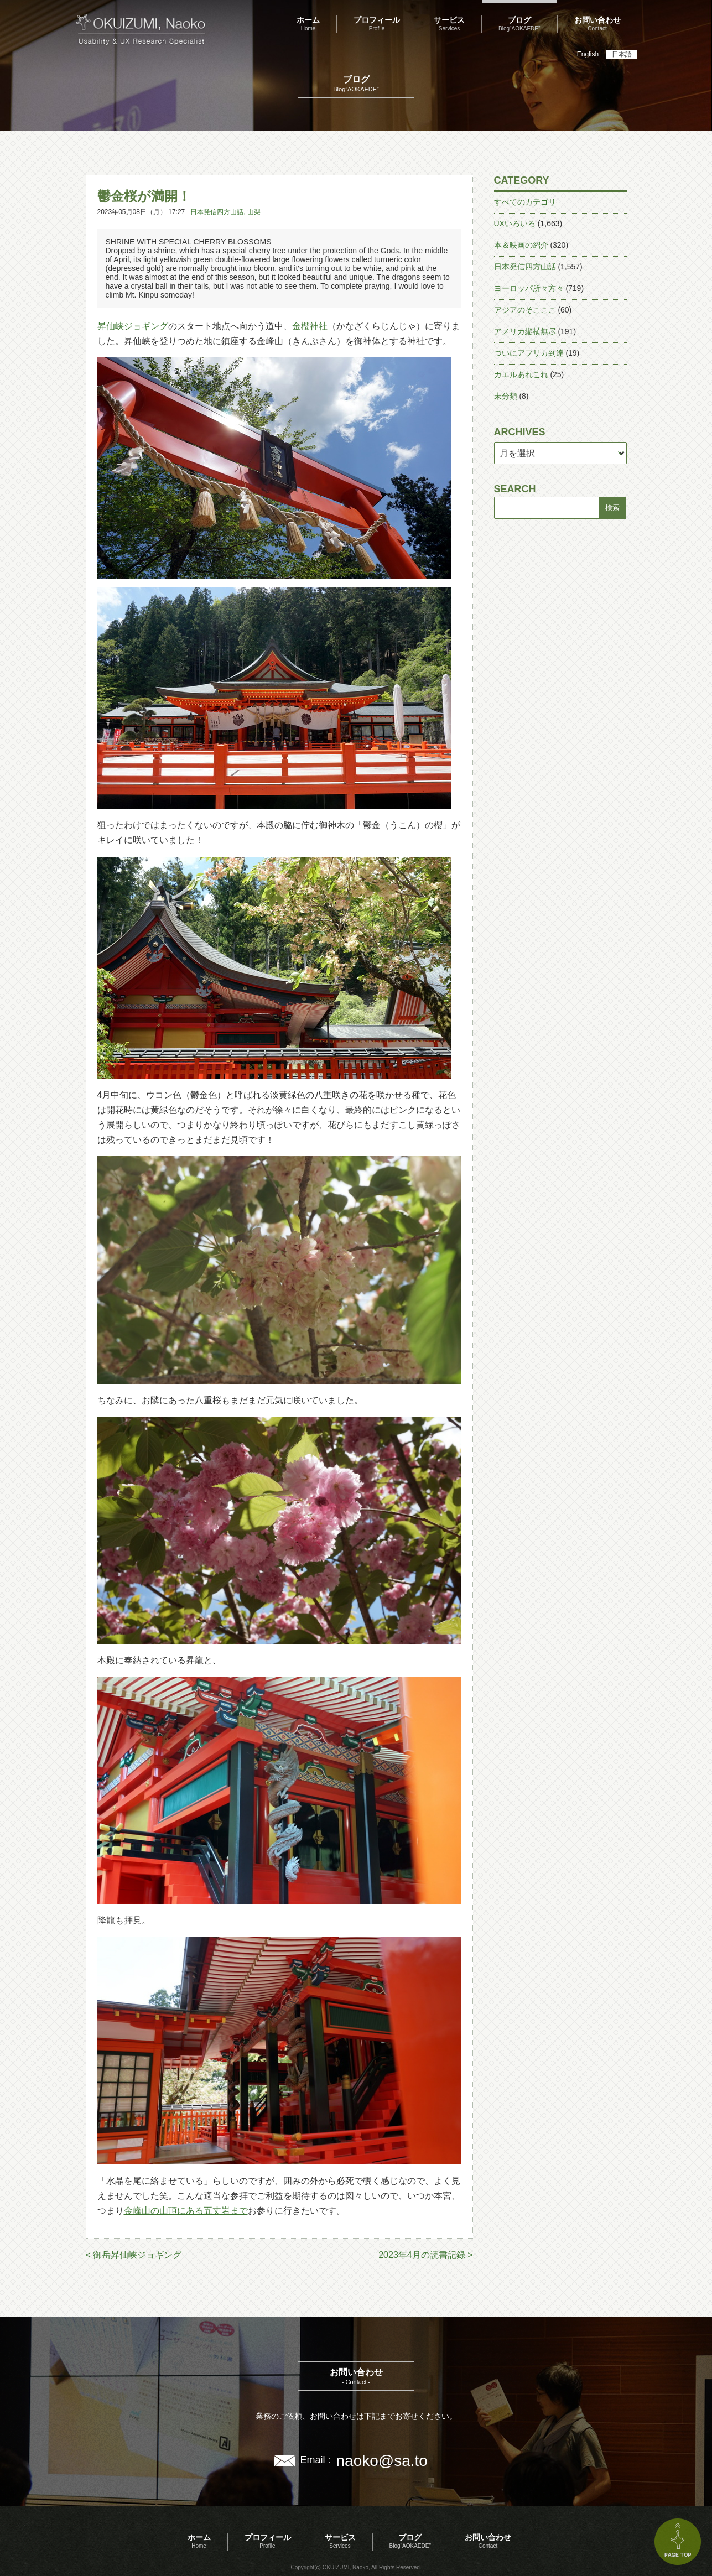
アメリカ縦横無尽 (525, 331)
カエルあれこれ (521, 374)
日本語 (622, 54)
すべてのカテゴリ (525, 201)
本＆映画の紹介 (521, 245)
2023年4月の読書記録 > (425, 2255)
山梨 (254, 212)
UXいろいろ (515, 223)
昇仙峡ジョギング (132, 326)
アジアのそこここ (525, 309)
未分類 (505, 396)
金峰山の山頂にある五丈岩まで (186, 2210)
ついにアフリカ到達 (529, 352)
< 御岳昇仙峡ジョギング (134, 2255)
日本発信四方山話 (216, 212)
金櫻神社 (310, 326)
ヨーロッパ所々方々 (529, 288)
